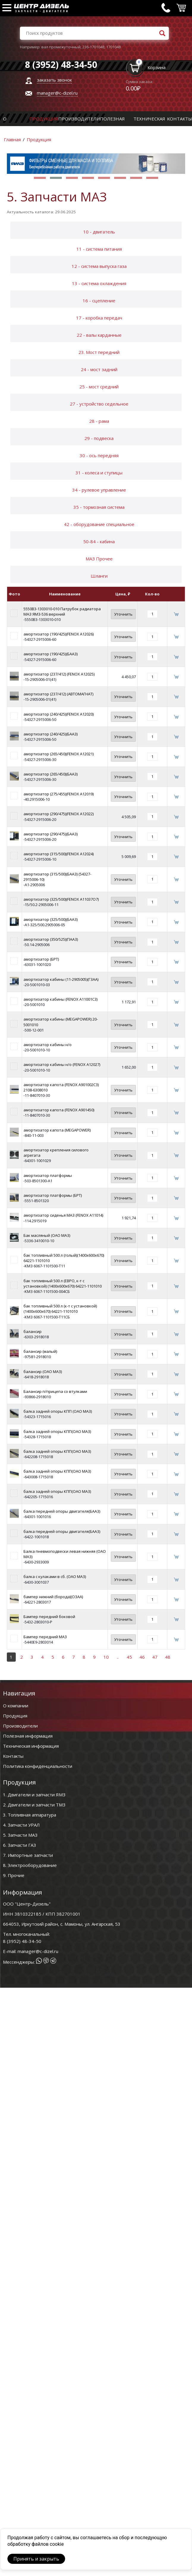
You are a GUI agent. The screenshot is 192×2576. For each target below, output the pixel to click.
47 (155, 1657)
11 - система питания (99, 249)
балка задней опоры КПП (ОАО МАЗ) (57, 1411)
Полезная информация (28, 1736)
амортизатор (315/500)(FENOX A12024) (58, 853)
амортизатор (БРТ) (41, 959)
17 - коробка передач (99, 318)
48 (167, 1657)
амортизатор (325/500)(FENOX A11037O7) (61, 899)
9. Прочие (13, 1875)
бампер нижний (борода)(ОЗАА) (53, 1596)
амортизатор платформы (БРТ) (52, 1195)
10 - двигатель (99, 232)
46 (142, 1657)
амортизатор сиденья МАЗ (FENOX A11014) (63, 1215)
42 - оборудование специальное (99, 524)
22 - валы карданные (99, 335)
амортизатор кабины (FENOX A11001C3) (60, 999)
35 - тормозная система (99, 507)
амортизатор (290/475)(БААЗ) (50, 834)
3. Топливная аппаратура (29, 1815)
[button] (40, 177)
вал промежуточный (61, 47)
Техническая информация (31, 1746)
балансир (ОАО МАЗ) (42, 1371)
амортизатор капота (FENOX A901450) (58, 1110)
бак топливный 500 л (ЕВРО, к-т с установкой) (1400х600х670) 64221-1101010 (62, 1283)
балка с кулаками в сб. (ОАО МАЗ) (54, 1576)
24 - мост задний (99, 369)
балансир (32, 1331)
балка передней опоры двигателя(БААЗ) (61, 1511)
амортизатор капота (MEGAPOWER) (57, 1130)
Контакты (179, 119)
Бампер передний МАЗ (45, 1636)
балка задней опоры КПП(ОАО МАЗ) (57, 1431)
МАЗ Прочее (99, 559)
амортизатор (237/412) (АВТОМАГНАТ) (58, 694)
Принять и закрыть (36, 2559)
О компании (15, 1706)
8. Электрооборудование (30, 1865)
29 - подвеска (99, 438)
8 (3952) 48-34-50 (22, 1941)
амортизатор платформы (47, 1175)
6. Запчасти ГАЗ (19, 1845)
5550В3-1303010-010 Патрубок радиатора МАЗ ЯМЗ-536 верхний (62, 611)
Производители (79, 119)
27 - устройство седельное (99, 404)
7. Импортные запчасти (28, 1855)
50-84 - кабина (99, 541)
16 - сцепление (99, 300)
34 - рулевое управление (99, 490)
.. (118, 1657)
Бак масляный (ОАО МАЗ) (46, 1235)
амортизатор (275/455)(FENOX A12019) (58, 794)
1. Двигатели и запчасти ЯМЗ (34, 1795)
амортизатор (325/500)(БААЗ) (50, 919)
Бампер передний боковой (49, 1616)
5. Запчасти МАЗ (20, 1835)
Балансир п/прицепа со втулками (55, 1391)
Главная (12, 139)
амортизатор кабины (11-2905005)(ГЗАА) (60, 979)
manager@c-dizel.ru (57, 93)
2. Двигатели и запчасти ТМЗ (34, 1805)
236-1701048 (93, 47)
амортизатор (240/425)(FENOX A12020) (58, 714)
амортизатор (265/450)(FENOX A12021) (58, 754)
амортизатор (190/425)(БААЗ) (50, 654)
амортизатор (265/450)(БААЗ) (50, 774)
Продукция (43, 119)
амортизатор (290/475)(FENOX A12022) (58, 813)
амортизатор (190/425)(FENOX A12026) (58, 634)
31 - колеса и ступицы (98, 473)
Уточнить (123, 614)
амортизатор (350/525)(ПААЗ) (50, 939)
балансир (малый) (40, 1351)
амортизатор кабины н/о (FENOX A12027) (61, 1064)
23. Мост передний (98, 352)
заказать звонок (54, 80)
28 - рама (99, 421)
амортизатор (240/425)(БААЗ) (50, 734)
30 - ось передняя (99, 455)
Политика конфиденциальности (37, 1766)
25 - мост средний (99, 387)
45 (129, 1657)
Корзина (156, 67)
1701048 (113, 47)
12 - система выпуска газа (99, 266)
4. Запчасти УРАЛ (21, 1825)
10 (106, 1657)
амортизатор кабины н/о (47, 1044)
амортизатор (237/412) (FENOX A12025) (59, 674)
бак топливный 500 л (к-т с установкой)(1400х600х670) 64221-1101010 (60, 1308)
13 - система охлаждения (99, 283)
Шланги (99, 576)
